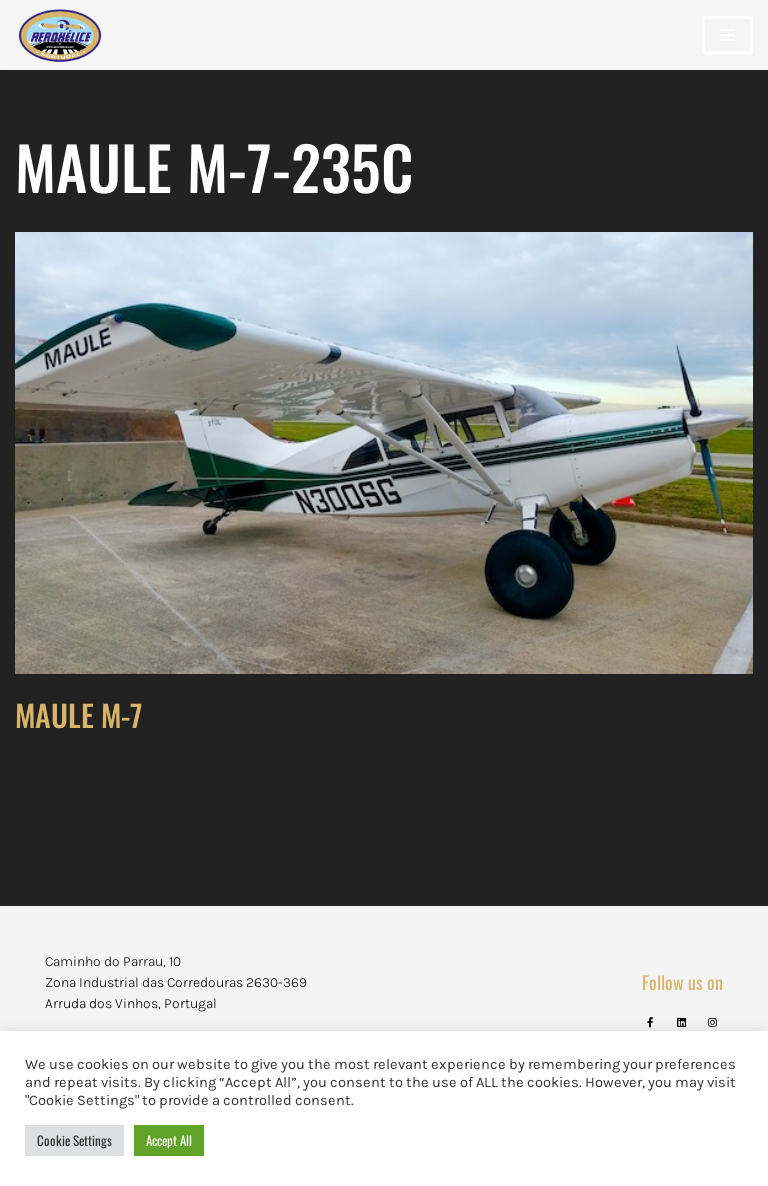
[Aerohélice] (60, 55)
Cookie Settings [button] (74, 1140)
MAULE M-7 (78, 714)
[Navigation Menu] (727, 35)
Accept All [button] (169, 1140)
